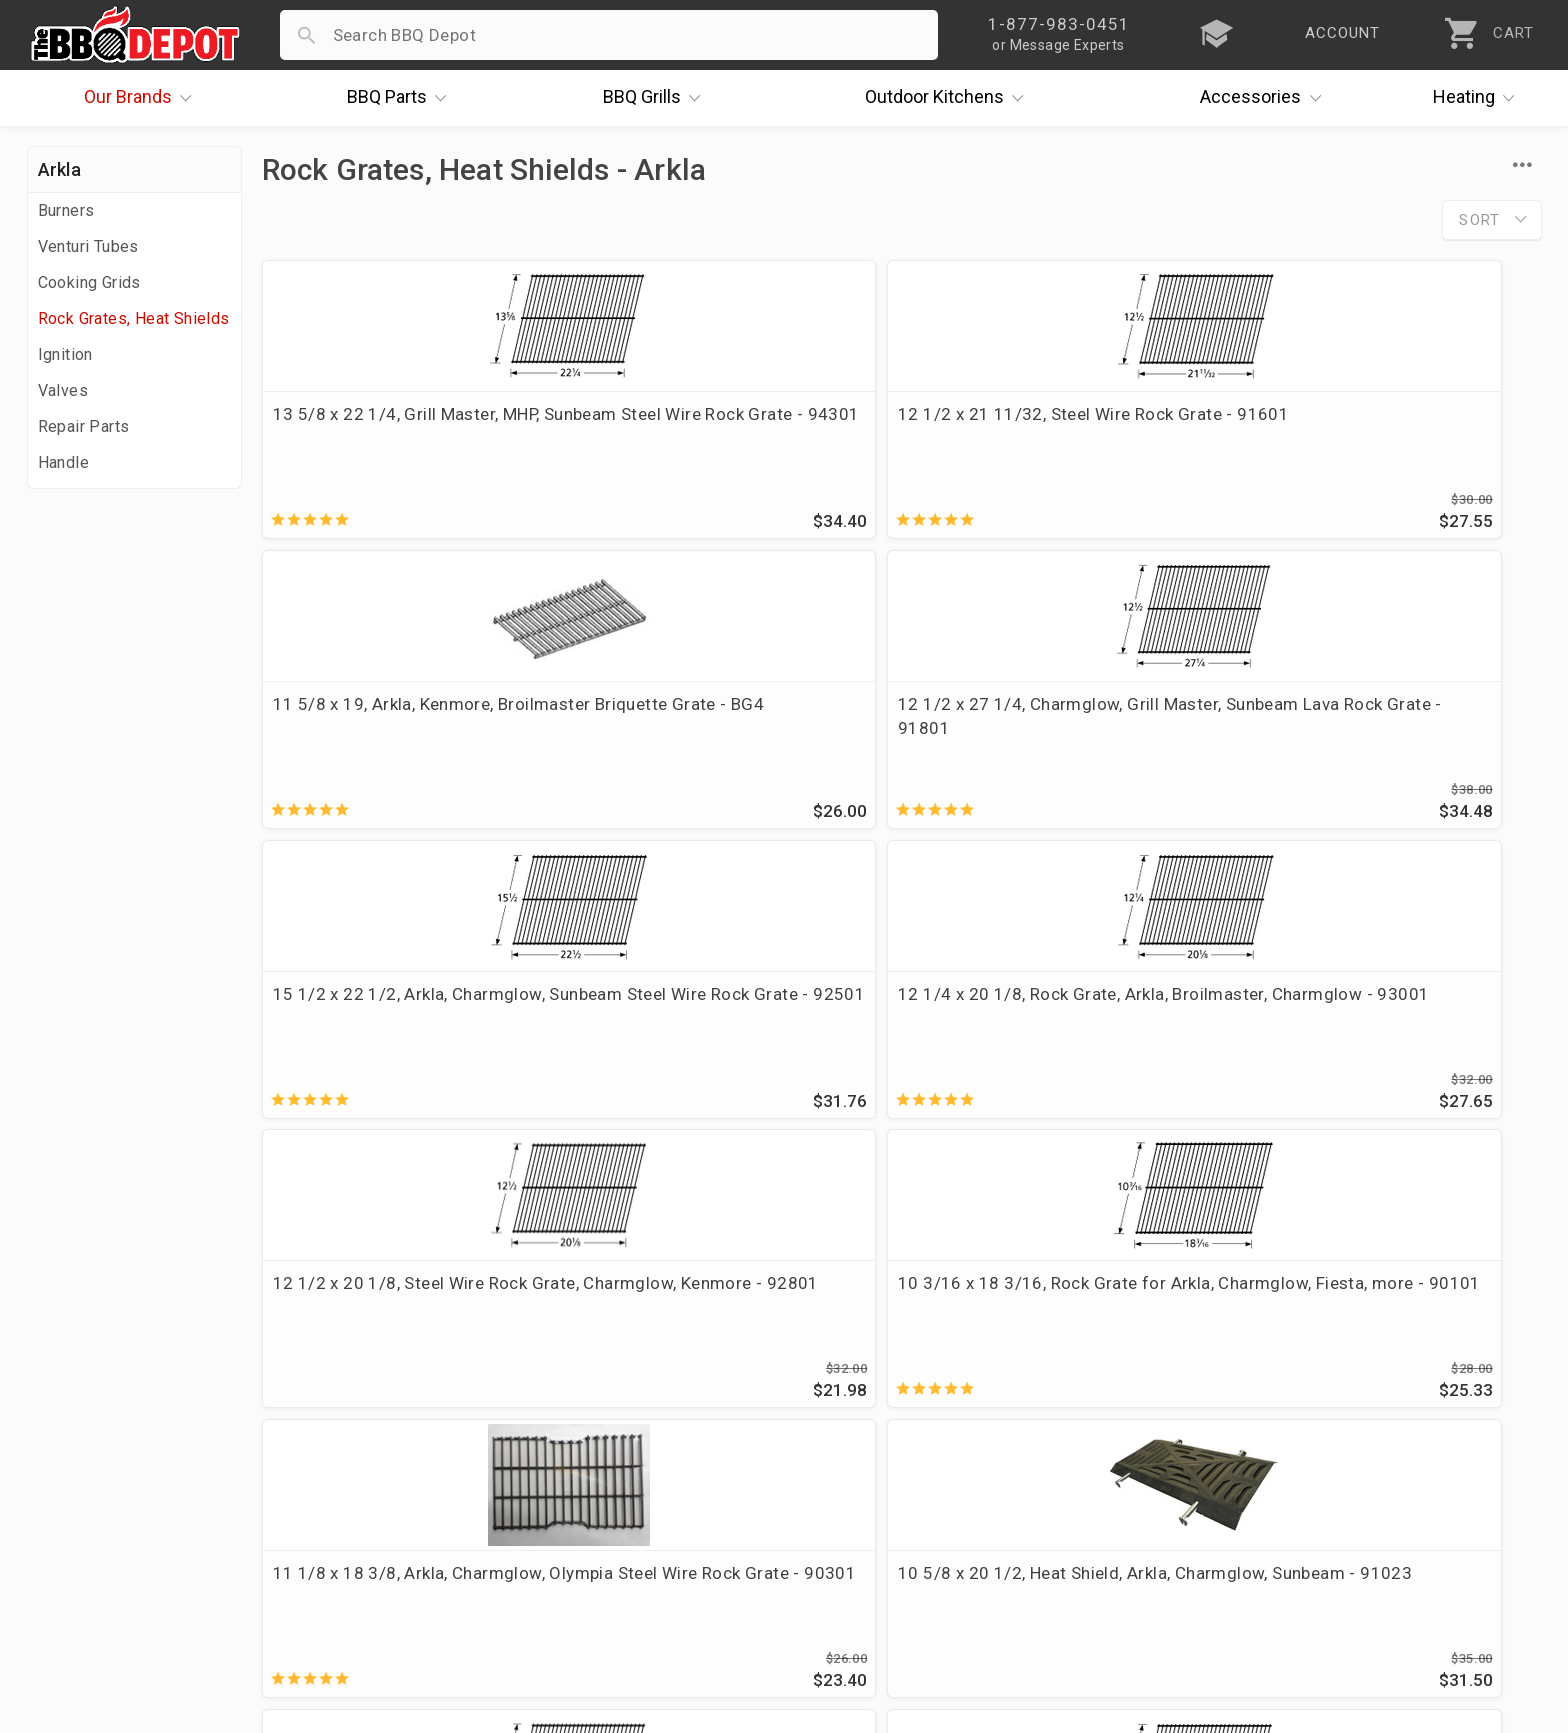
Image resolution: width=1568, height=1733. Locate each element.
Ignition (65, 354)
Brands (143, 98)
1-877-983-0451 (1109, 1422)
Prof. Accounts (92, 1533)
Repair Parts (84, 426)
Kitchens (949, 98)
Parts (402, 98)
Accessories (1265, 98)
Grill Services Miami (612, 1475)
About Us (68, 1359)
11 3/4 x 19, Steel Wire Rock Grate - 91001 (1388, 1024)
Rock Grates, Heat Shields (134, 318)
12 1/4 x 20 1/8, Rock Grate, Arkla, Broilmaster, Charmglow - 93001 (733, 725)
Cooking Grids (89, 282)
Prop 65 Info (583, 1504)
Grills (657, 98)
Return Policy (585, 1417)
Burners (66, 210)
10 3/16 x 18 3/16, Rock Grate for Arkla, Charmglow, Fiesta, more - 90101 (1382, 737)
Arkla (60, 169)
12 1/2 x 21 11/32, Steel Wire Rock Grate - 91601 (736, 426)
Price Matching (91, 1388)
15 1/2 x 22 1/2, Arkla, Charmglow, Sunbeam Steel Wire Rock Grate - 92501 (409, 737)
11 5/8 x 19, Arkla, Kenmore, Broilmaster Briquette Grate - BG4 (1056, 426)
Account (566, 1388)
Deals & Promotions (111, 1446)
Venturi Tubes (88, 246)
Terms (558, 1562)
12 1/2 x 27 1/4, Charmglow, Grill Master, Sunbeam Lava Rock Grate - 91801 (1387, 438)
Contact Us (76, 1562)
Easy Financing (91, 1475)
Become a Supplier (106, 1504)
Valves (63, 390)
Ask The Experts (1456, 1213)
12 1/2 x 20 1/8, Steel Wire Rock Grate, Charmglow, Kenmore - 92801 (1050, 737)
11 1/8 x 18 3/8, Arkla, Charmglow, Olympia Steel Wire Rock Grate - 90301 (409, 1036)
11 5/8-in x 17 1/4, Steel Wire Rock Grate (1060, 1024)
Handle (63, 462)
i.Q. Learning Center (110, 1417)
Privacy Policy (588, 1533)
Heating (1479, 98)
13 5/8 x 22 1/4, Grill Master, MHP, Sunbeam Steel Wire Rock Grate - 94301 (406, 438)
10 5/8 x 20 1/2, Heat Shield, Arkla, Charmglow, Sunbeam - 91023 (734, 1024)
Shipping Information (617, 1446)
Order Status (584, 1359)
